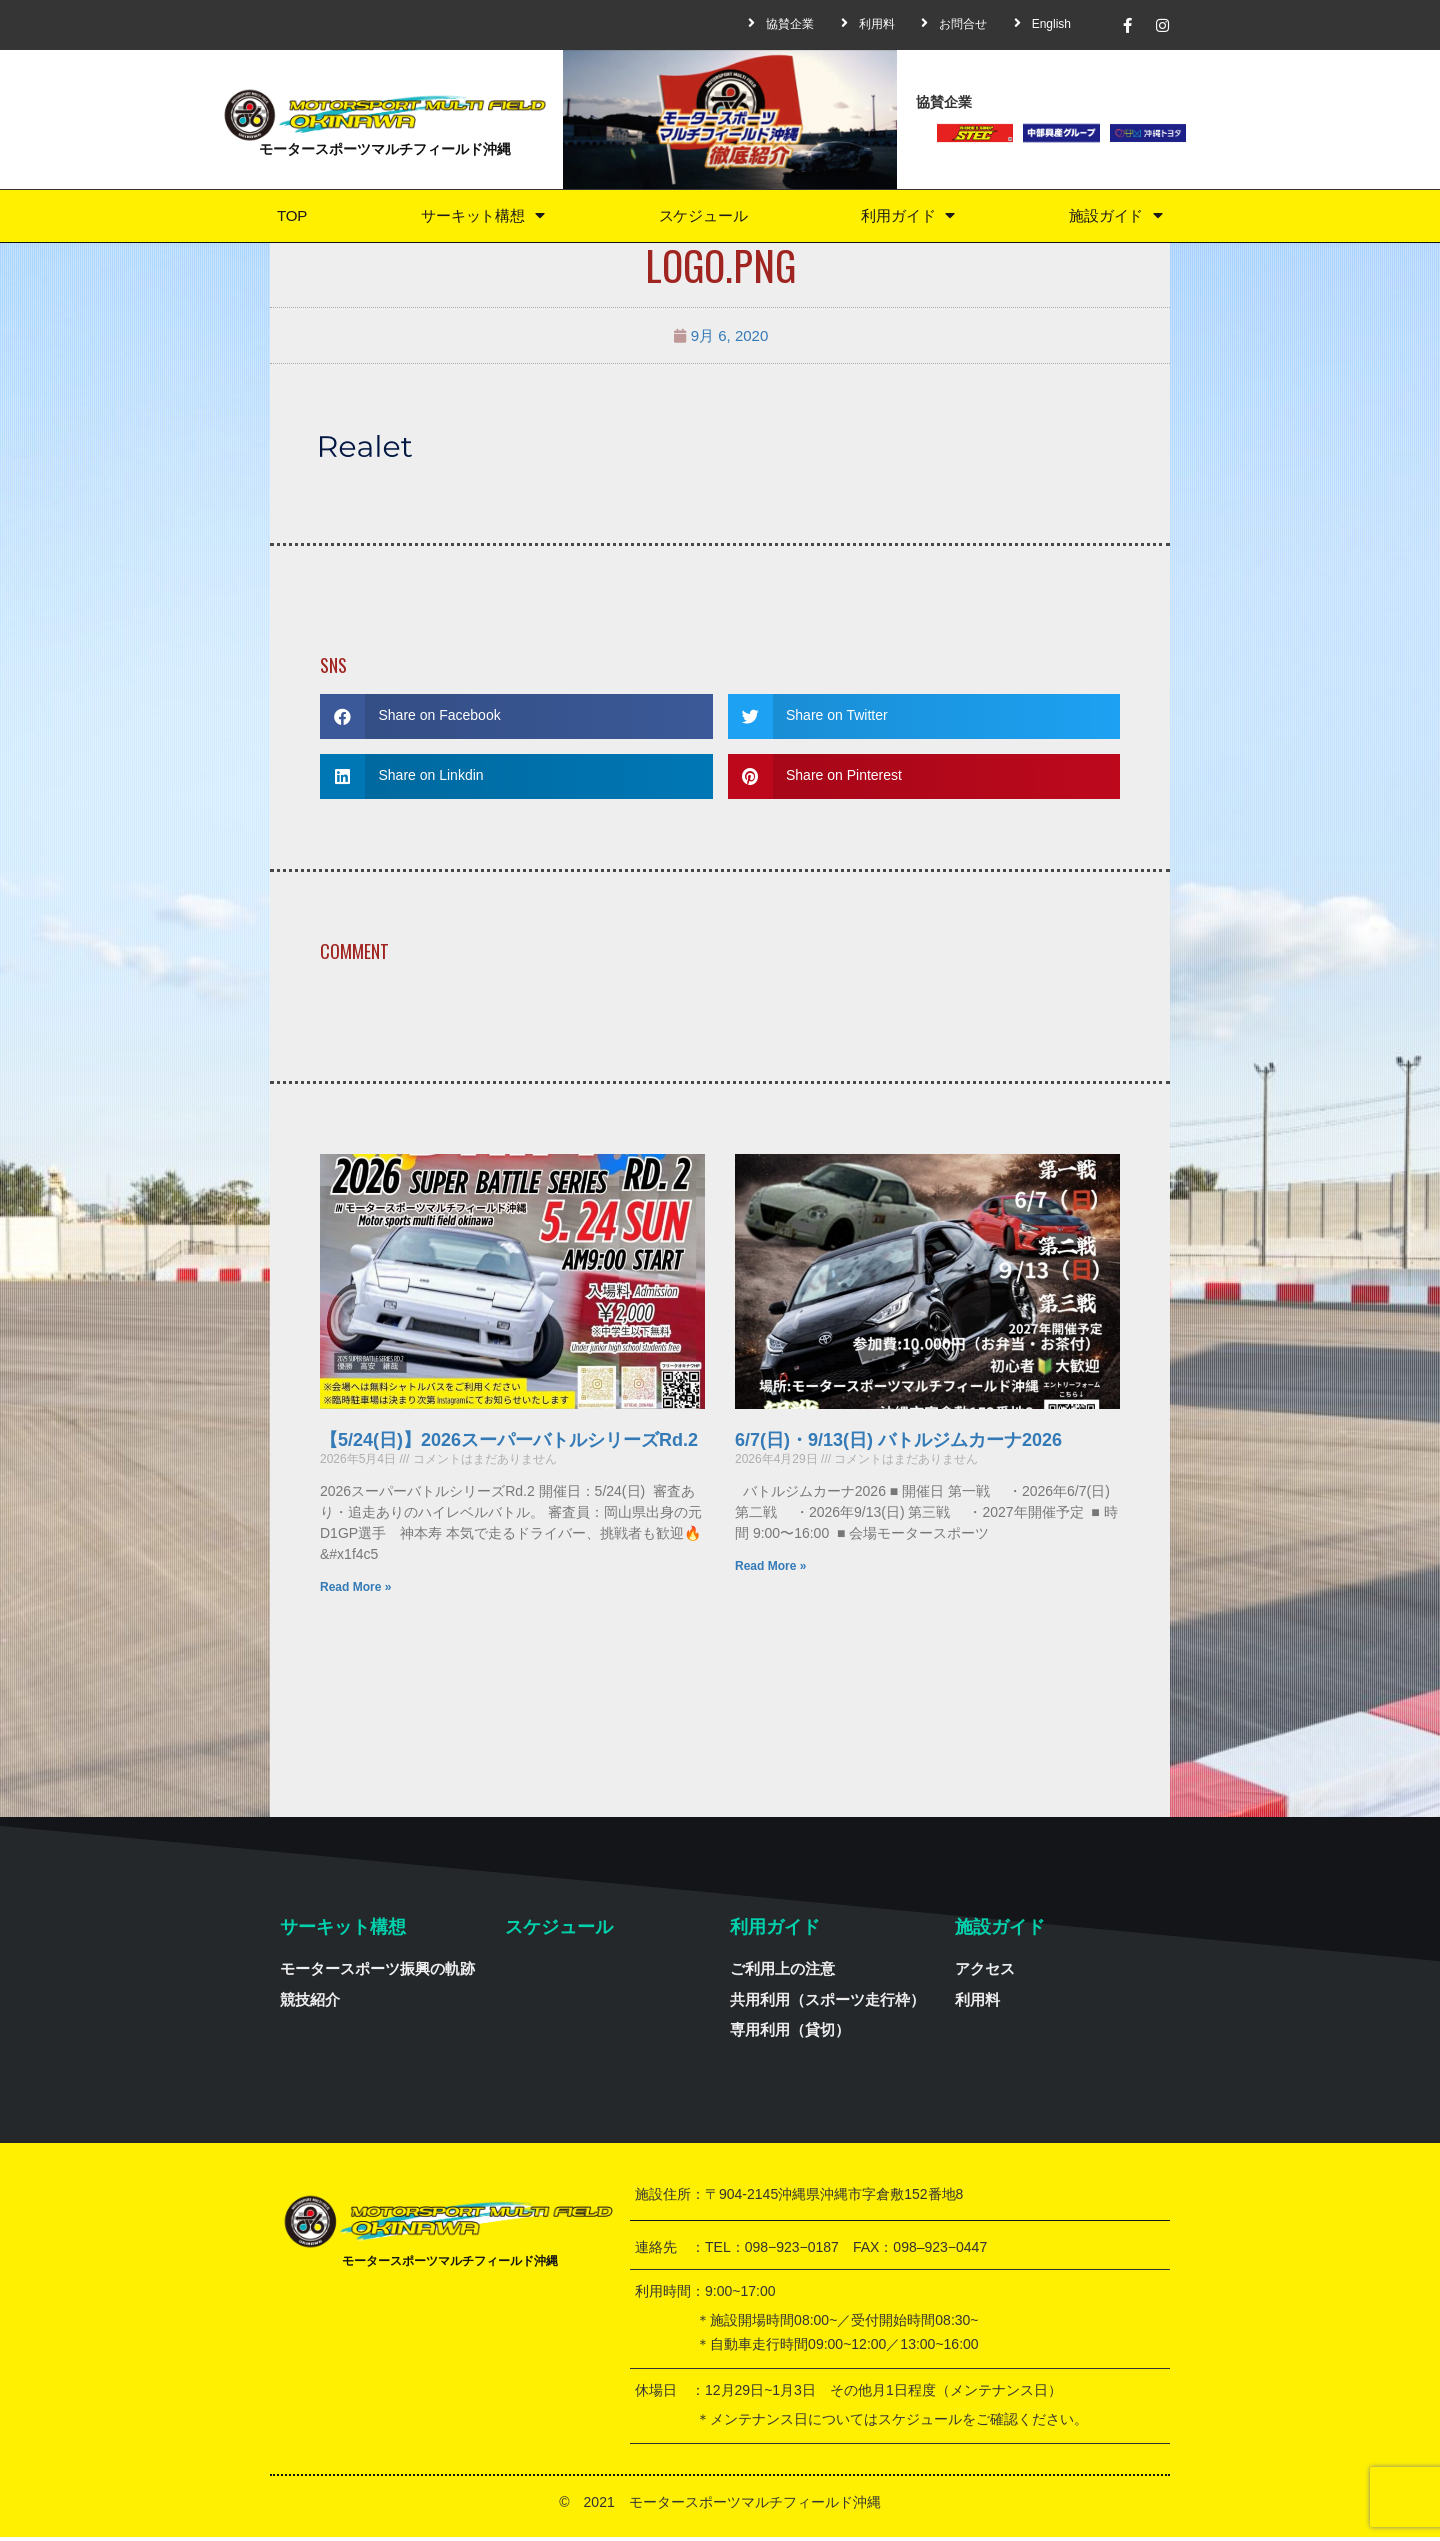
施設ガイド (1116, 217)
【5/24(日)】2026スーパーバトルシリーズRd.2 (509, 1444)
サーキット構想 (480, 217)
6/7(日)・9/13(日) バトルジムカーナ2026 (898, 1444)
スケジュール (702, 217)
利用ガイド (908, 217)
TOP (290, 217)
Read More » (355, 1591)
